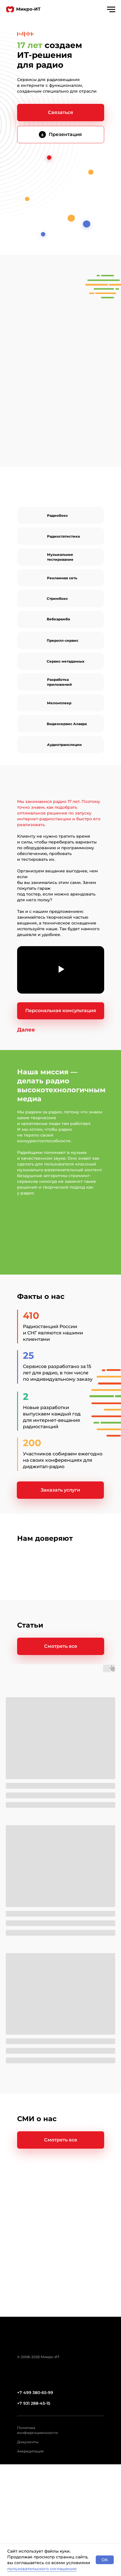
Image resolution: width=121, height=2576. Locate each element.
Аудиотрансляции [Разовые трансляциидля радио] (64, 744)
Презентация (65, 134)
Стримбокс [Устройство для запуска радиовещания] (57, 598)
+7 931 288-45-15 (33, 2403)
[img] (42, 134)
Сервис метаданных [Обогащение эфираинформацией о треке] (65, 661)
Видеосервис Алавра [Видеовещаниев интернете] (67, 724)
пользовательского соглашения (42, 2568)
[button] (60, 112)
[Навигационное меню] (111, 9)
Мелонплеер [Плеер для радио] (59, 703)
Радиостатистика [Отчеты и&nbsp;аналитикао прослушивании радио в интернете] (63, 536)
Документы (28, 2442)
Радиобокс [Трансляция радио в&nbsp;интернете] (57, 515)
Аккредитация (30, 2451)
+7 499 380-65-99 (35, 2392)
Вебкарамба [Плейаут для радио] (58, 619)
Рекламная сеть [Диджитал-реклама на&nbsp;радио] (62, 578)
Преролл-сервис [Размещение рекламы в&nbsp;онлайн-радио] (62, 640)
